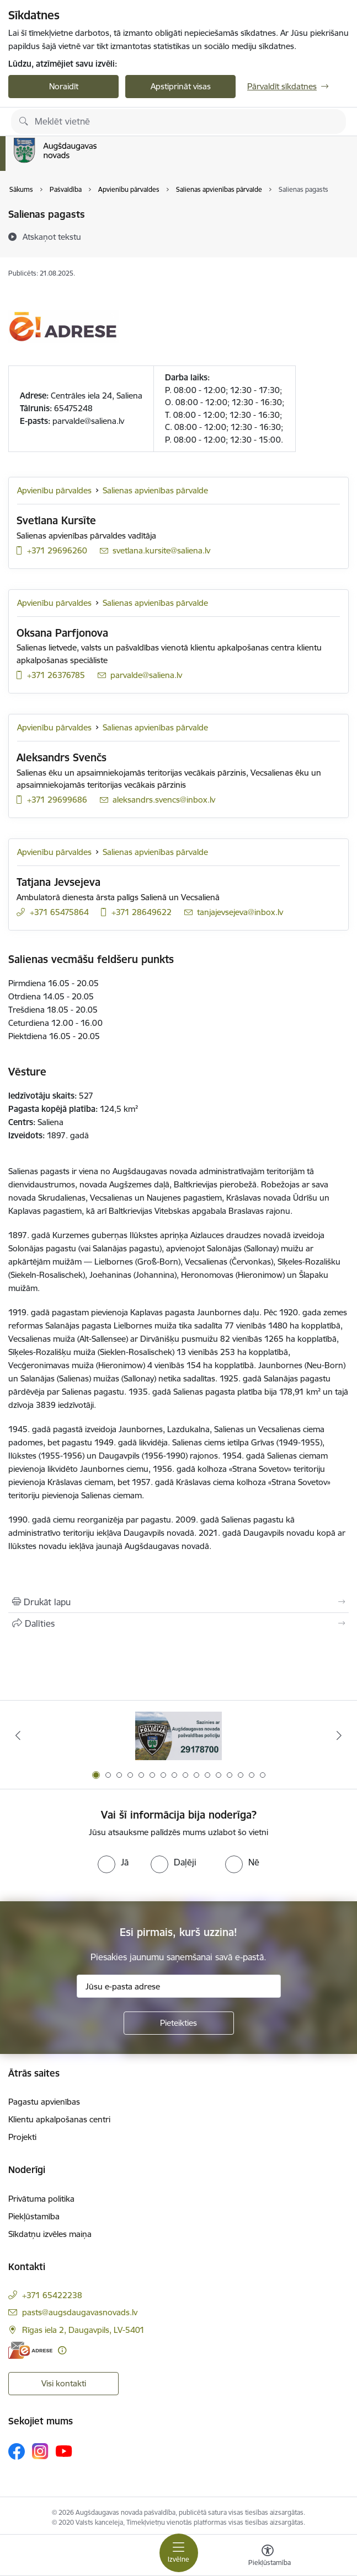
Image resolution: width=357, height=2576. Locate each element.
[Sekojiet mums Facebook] (16, 2451)
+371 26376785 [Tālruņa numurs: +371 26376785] (56, 675)
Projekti (22, 2137)
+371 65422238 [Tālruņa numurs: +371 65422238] (52, 2295)
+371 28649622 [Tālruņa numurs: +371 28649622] (141, 912)
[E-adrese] (30, 2350)
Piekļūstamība (34, 2216)
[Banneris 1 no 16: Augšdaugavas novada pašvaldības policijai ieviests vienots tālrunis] (178, 1735)
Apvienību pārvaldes (54, 490)
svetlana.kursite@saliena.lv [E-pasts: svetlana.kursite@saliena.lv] (161, 550)
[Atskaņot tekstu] (52, 236)
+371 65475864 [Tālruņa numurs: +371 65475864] (59, 912)
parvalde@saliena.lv (88, 421)
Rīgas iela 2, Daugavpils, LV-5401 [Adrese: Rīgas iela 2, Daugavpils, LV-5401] (83, 2330)
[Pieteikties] (179, 2023)
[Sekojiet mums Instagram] (40, 2451)
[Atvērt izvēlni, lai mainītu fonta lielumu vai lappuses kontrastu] (267, 2556)
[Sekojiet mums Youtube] (64, 2450)
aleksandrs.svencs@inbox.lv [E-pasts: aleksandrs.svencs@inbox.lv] (164, 799)
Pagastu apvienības (44, 2101)
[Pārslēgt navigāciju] (178, 2553)
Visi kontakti (63, 2383)
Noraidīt (63, 86)
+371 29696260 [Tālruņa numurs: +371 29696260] (57, 550)
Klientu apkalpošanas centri (59, 2119)
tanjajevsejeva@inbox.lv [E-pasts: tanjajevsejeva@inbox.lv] (240, 912)
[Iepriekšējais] (18, 1735)
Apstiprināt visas (181, 86)
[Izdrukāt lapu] (178, 1601)
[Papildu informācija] (62, 2350)
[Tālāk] (339, 1735)
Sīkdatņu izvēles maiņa (50, 2234)
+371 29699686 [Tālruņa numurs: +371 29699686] (57, 799)
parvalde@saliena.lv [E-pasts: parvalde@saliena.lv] (146, 675)
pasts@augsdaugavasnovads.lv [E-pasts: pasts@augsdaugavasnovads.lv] (79, 2312)
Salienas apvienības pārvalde (155, 490)
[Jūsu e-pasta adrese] (179, 1986)
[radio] (113, 1862)
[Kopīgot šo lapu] (178, 1623)
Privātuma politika (41, 2198)
